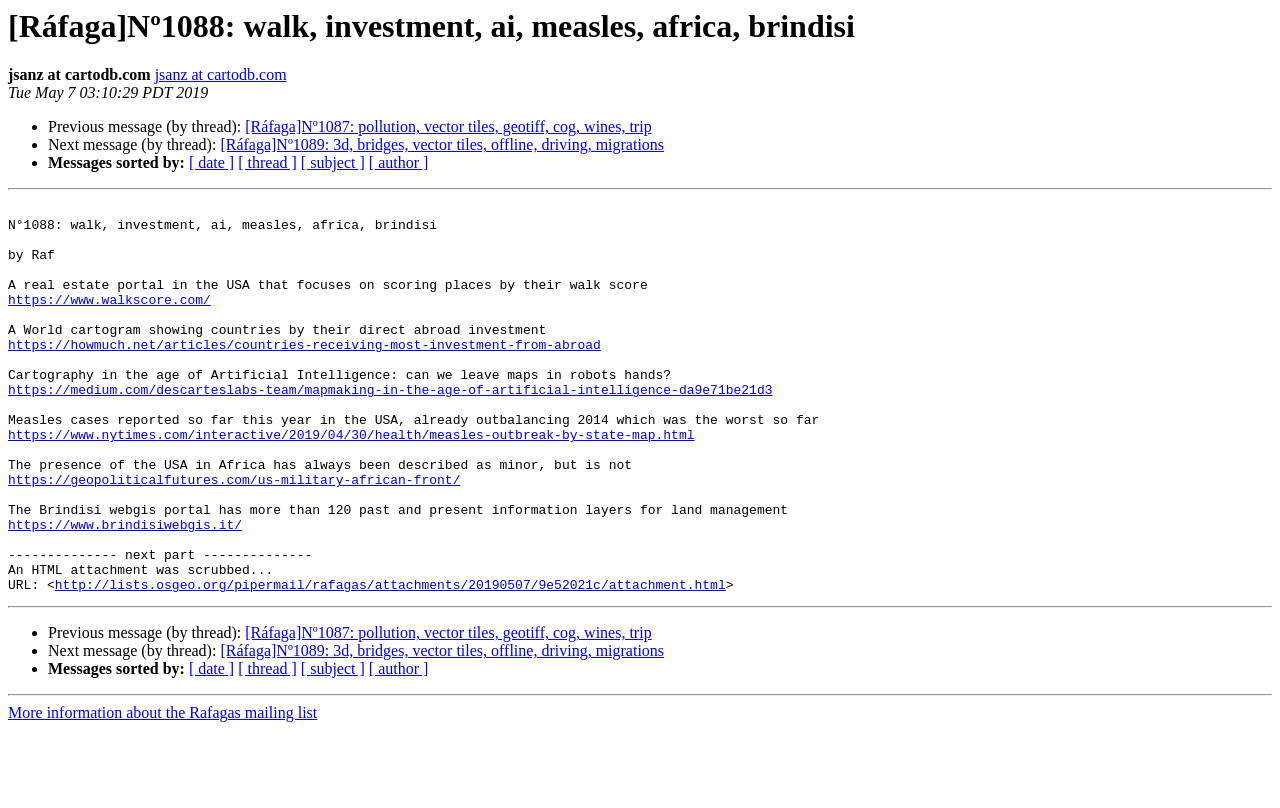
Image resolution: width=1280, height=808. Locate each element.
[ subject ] (333, 162)
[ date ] (211, 162)
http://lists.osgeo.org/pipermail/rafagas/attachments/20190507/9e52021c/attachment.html (390, 662)
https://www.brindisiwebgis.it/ (125, 590)
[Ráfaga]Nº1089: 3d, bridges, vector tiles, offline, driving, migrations (442, 144)
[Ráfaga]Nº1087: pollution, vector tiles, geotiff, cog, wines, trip (448, 126)
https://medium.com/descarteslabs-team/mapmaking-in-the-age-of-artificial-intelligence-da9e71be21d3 (390, 428)
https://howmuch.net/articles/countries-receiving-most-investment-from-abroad (304, 374)
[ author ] (399, 162)
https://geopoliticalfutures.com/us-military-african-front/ (234, 536)
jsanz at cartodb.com (221, 74)
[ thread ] (267, 162)
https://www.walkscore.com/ (109, 320)
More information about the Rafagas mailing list (162, 790)
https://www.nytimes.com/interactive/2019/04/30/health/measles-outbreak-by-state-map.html (351, 482)
